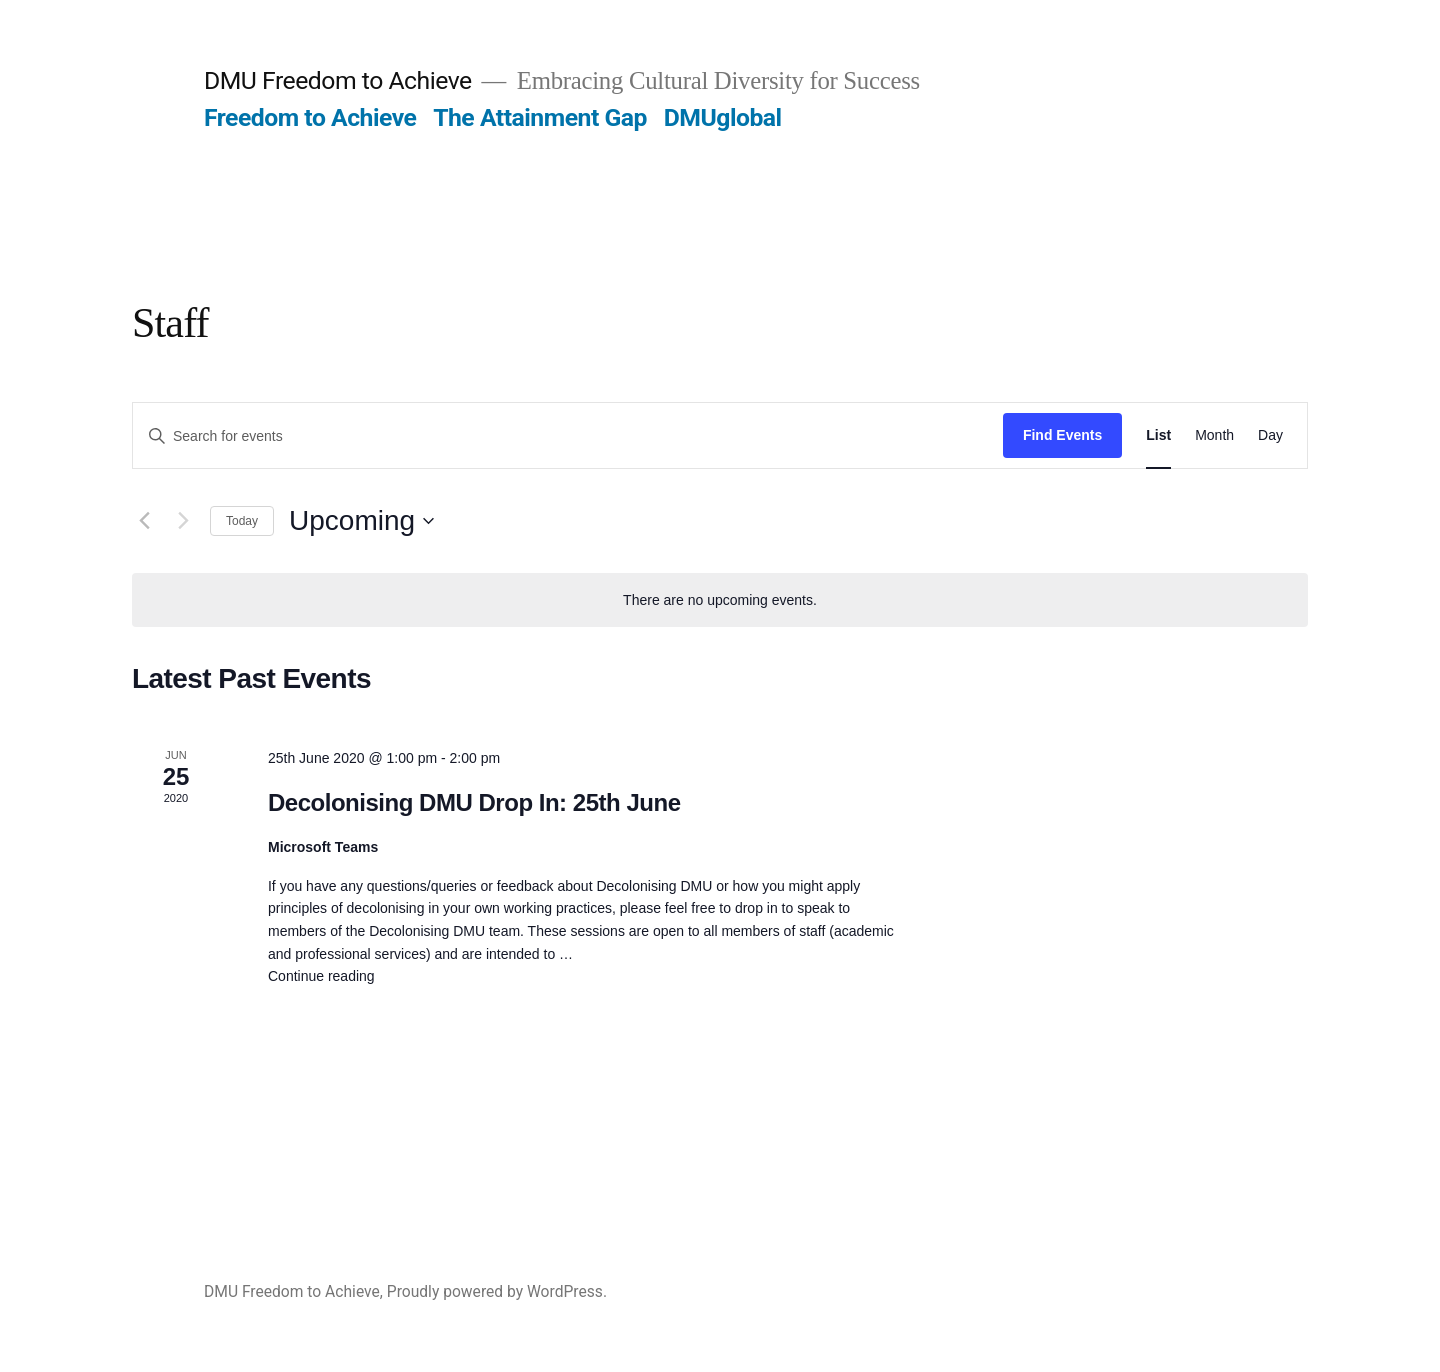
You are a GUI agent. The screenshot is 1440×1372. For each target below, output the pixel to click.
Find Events (1062, 435)
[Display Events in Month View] (1214, 435)
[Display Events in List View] (1158, 435)
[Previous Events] (144, 521)
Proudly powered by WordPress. (497, 1291)
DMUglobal (723, 117)
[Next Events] (183, 521)
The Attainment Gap (540, 117)
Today (242, 521)
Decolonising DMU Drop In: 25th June (474, 802)
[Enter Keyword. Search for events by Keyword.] (568, 436)
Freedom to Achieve (310, 117)
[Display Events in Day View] (1270, 435)
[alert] (720, 600)
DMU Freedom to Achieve (338, 80)
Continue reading (321, 976)
